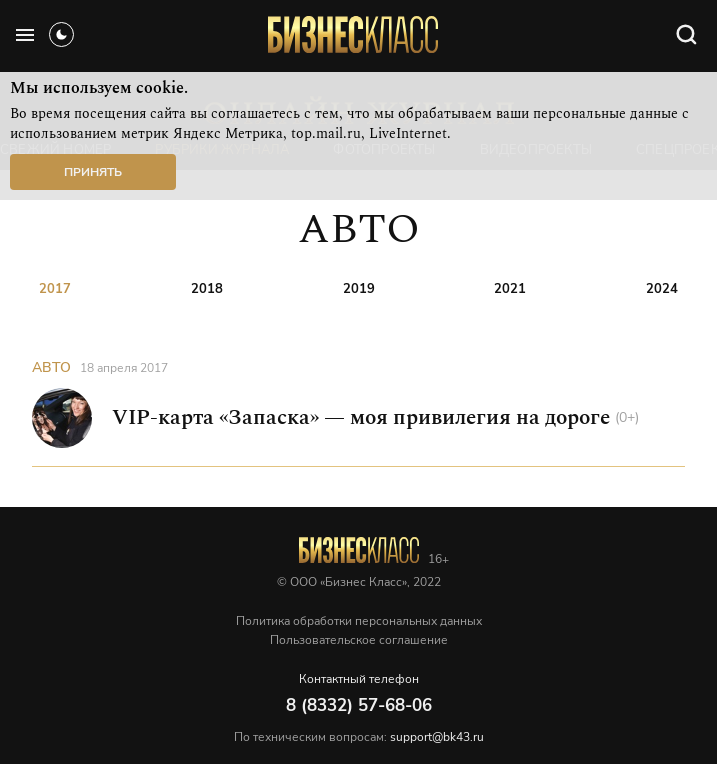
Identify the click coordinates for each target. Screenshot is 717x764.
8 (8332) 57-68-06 (359, 705)
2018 (207, 289)
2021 (510, 289)
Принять (93, 172)
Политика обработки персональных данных (359, 621)
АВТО (51, 367)
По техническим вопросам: (359, 737)
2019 (359, 289)
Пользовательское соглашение (359, 640)
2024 (662, 289)
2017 (55, 289)
